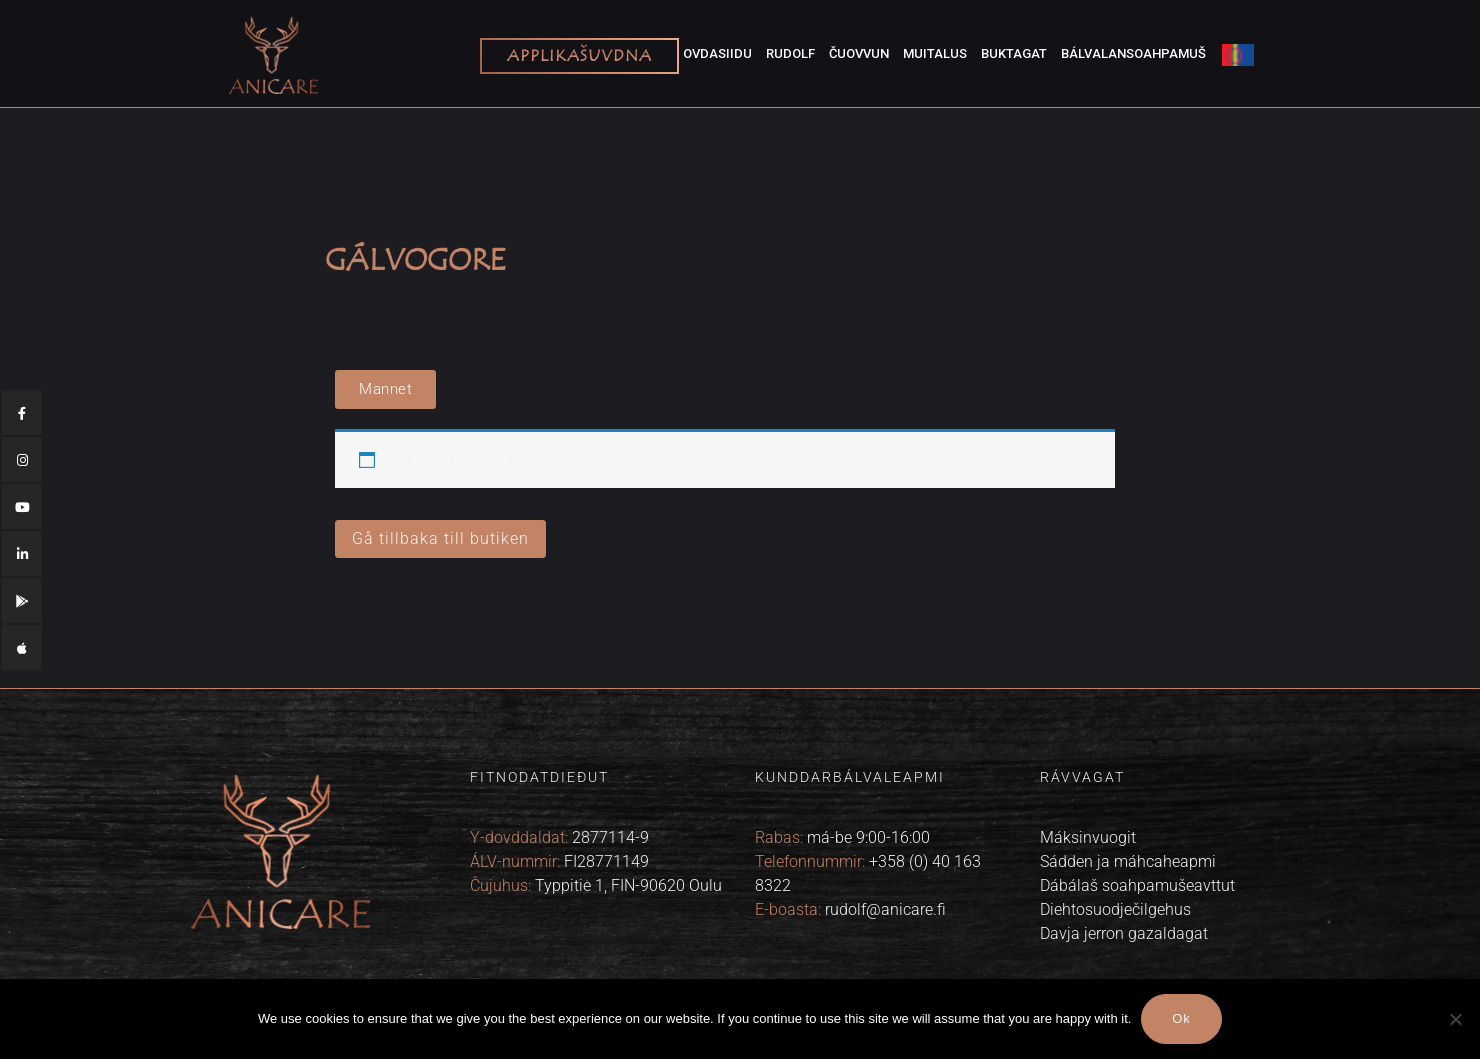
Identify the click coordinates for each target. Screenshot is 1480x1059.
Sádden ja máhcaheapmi (1128, 861)
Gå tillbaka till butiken (440, 538)
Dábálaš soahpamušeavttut (1137, 885)
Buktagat (1014, 53)
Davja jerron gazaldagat (1124, 933)
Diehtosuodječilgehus (1115, 909)
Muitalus (935, 53)
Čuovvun (859, 53)
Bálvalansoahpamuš (1133, 53)
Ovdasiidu (717, 53)
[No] (1455, 1019)
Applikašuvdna (579, 56)
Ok (1181, 1019)
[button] (385, 389)
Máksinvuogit (1088, 837)
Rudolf (790, 53)
